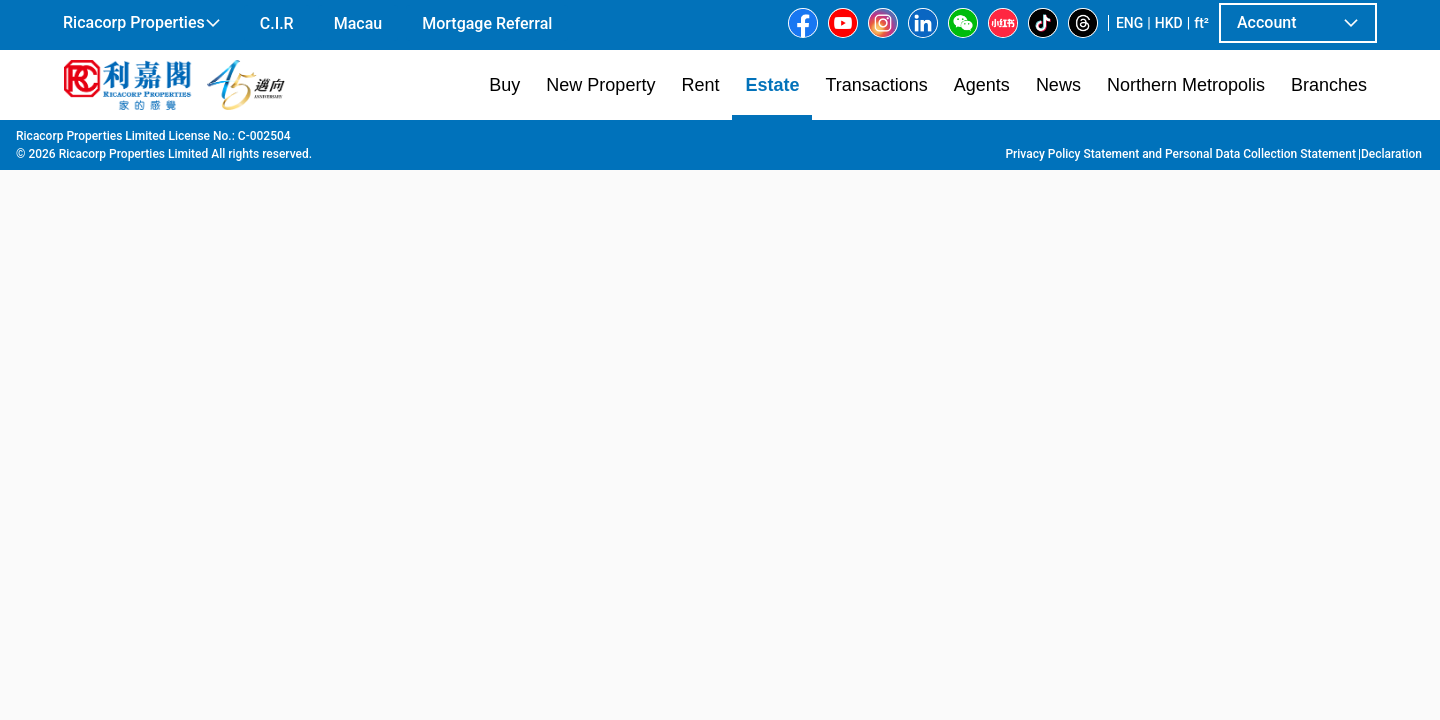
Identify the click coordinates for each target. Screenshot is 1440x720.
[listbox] (754, 351)
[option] (108, 349)
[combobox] (485, 166)
